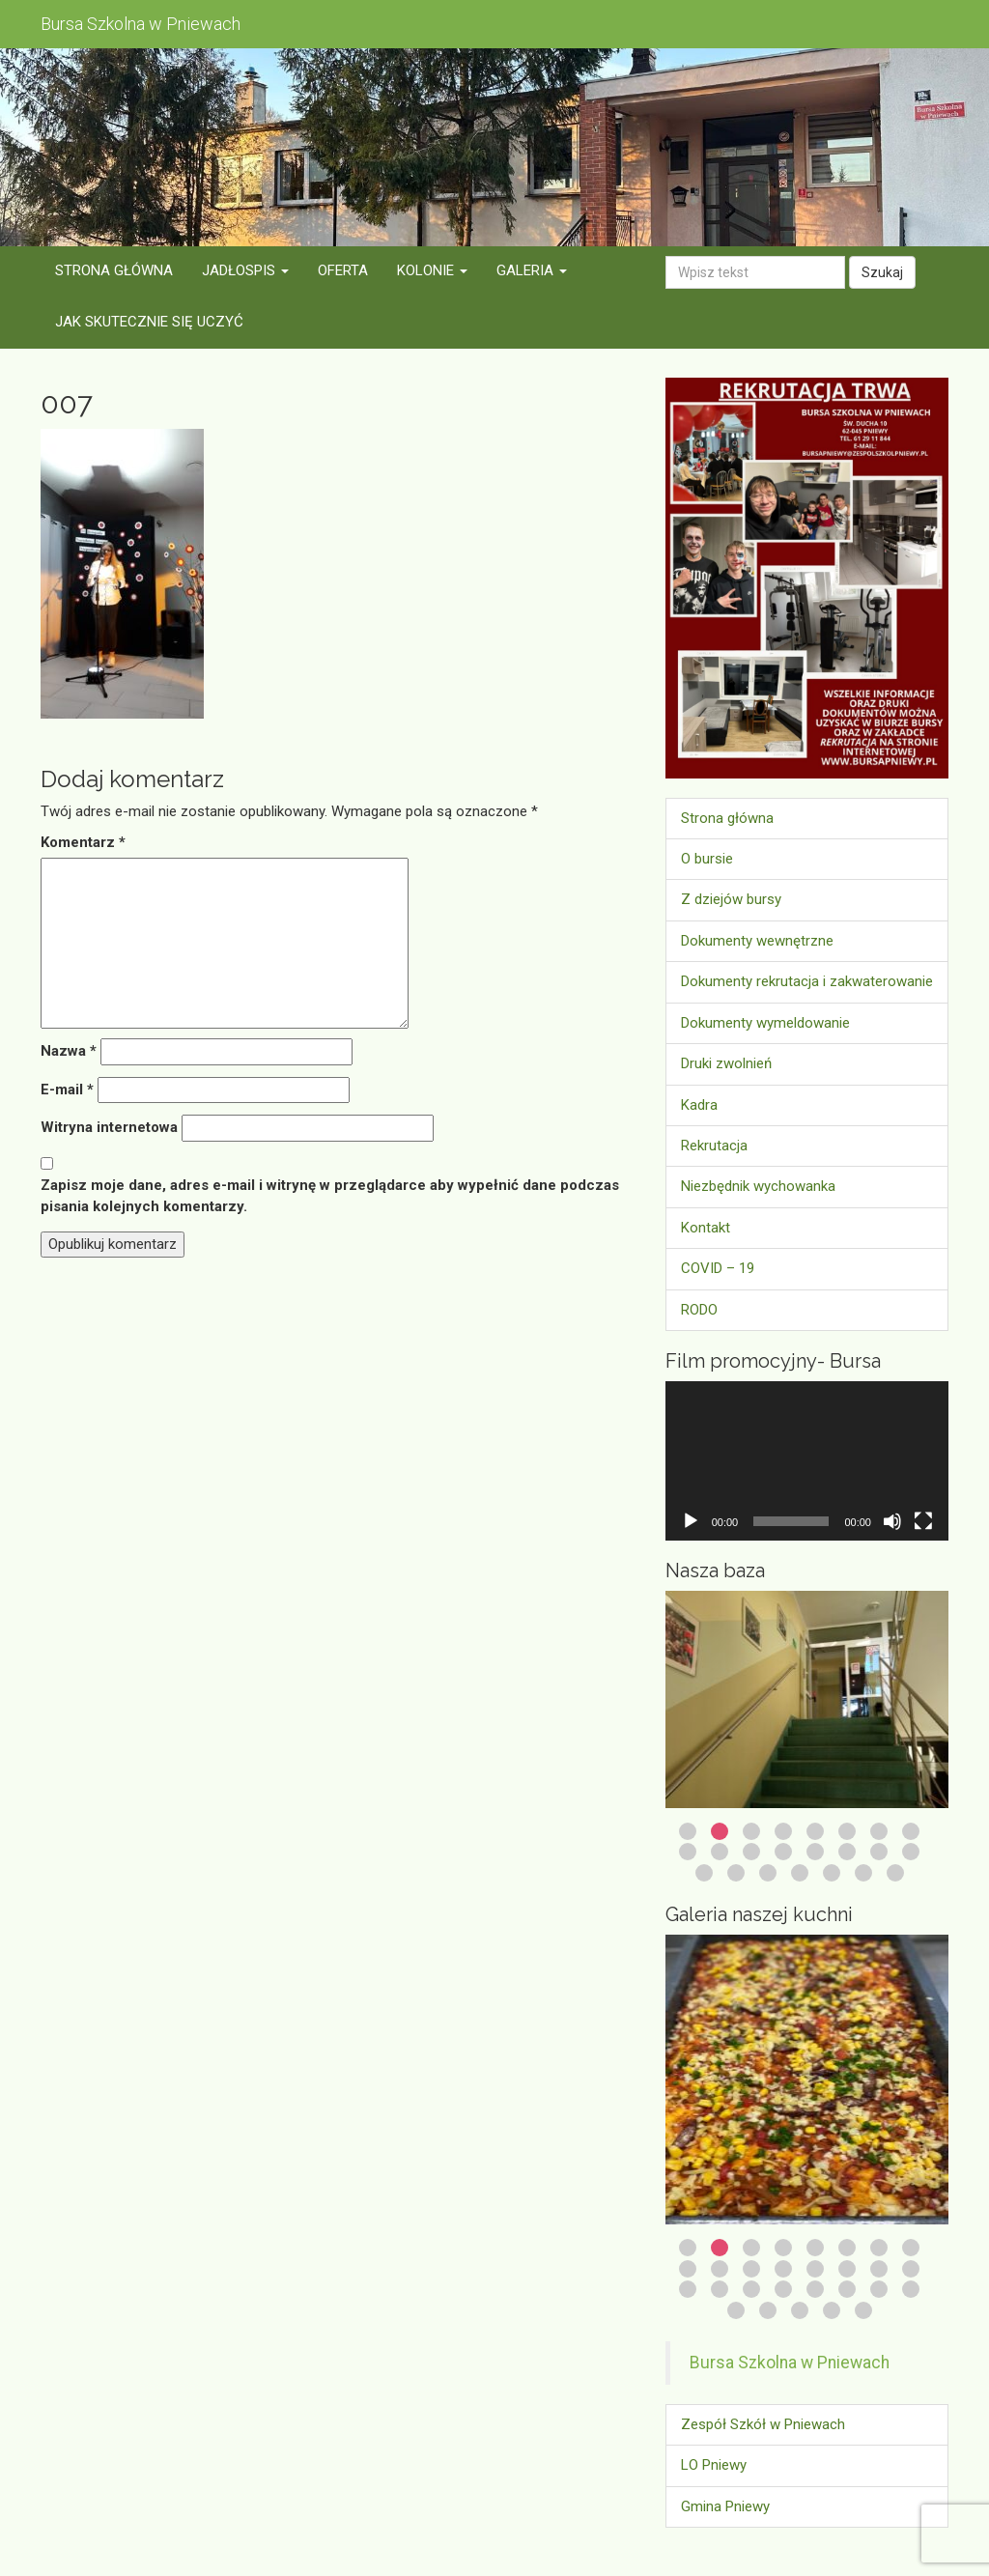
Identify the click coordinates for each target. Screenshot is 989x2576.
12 (783, 1851)
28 (831, 2310)
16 (910, 1851)
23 (895, 1873)
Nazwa (69, 1051)
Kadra (699, 1105)
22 (863, 1873)
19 (768, 1873)
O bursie (707, 858)
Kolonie (432, 270)
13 (815, 1851)
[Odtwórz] (690, 1521)
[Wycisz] (892, 1521)
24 (910, 2289)
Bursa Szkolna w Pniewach (790, 2362)
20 (799, 1873)
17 (704, 1873)
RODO (699, 1309)
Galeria (531, 270)
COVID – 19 (717, 1268)
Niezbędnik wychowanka (758, 1186)
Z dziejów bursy (731, 899)
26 (768, 2310)
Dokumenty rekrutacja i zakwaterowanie (807, 981)
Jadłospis (245, 270)
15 (879, 1851)
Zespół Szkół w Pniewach (763, 2424)
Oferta (343, 270)
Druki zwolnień (726, 1063)
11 (751, 1851)
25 (736, 2310)
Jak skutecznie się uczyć (149, 321)
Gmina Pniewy (725, 2506)
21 (831, 1873)
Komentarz (83, 842)
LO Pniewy (714, 2465)
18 (736, 1873)
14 (847, 1851)
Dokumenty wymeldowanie (765, 1023)
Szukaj (882, 272)
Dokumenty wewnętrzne (757, 940)
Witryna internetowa (109, 1127)
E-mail (67, 1089)
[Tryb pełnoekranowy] (923, 1521)
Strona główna (114, 270)
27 (799, 2310)
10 (719, 1851)
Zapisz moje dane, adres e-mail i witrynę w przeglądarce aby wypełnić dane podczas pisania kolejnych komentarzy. (330, 1195)
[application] (806, 1461)
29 (863, 2310)
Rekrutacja (714, 1145)
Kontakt (705, 1227)
